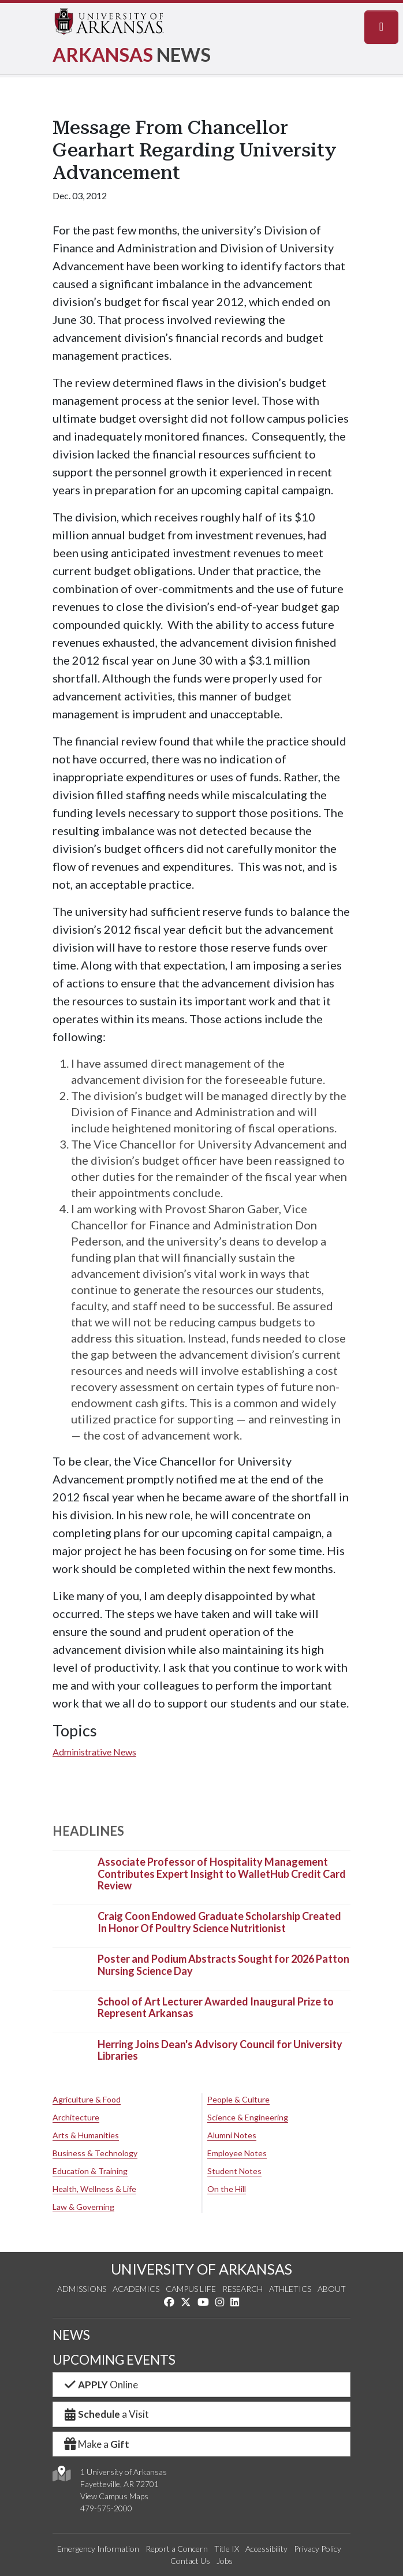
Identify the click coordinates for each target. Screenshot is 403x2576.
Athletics (290, 2289)
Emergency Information (98, 2548)
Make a (95, 2444)
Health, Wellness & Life (94, 2189)
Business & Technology (95, 2153)
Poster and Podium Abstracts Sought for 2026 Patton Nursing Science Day (223, 1965)
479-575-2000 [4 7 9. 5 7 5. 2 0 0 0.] (106, 2508)
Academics (136, 2289)
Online (100, 2385)
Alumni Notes (231, 2135)
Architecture (76, 2117)
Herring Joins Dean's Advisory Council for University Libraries (220, 2050)
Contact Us (190, 2561)
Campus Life (191, 2289)
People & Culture (238, 2099)
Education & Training (90, 2171)
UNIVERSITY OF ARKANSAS (201, 2268)
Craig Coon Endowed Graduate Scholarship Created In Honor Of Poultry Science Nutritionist (219, 1922)
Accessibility (266, 2548)
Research (242, 2289)
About (332, 2289)
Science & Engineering (247, 2117)
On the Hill (226, 2189)
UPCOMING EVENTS (114, 2360)
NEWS (71, 2335)
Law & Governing (83, 2207)
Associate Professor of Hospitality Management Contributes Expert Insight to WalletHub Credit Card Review (222, 1874)
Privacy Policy (317, 2548)
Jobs (225, 2561)
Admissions (81, 2289)
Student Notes (234, 2171)
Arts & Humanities (86, 2135)
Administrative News (94, 1751)
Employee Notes (237, 2153)
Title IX (226, 2548)
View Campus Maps (114, 2496)
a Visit (105, 2414)
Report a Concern (176, 2548)
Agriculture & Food (87, 2099)
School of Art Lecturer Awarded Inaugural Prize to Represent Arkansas (216, 2007)
